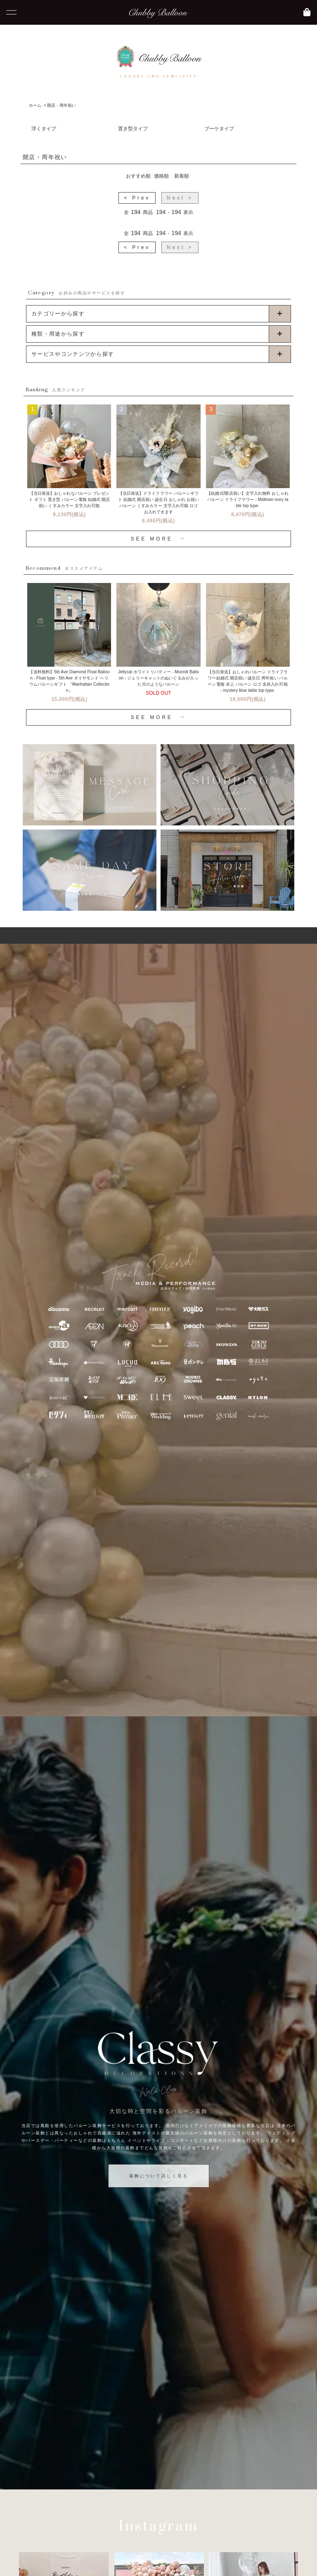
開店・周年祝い (61, 105)
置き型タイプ (133, 129)
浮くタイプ (43, 129)
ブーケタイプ (219, 129)
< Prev (137, 198)
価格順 (161, 176)
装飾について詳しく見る (158, 2176)
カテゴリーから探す (58, 313)
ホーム (35, 105)
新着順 (181, 176)
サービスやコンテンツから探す (72, 354)
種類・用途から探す (58, 334)
